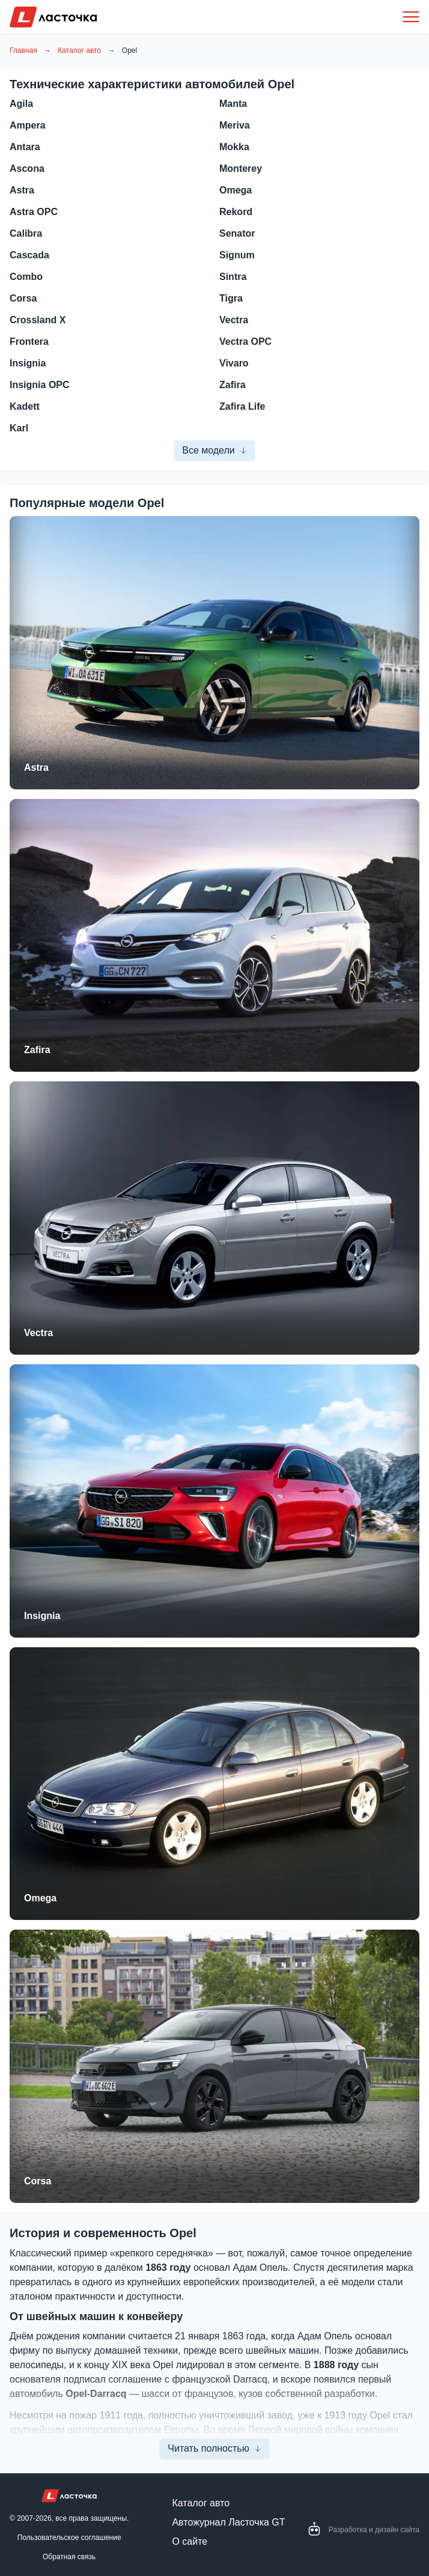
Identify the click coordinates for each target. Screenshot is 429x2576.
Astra (36, 767)
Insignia (42, 1616)
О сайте (189, 2541)
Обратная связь (69, 2557)
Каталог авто (79, 50)
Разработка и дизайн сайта (374, 2530)
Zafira (37, 1050)
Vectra (38, 1333)
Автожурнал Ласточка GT (228, 2522)
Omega (40, 1898)
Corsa (37, 2181)
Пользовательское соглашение (69, 2537)
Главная (23, 50)
